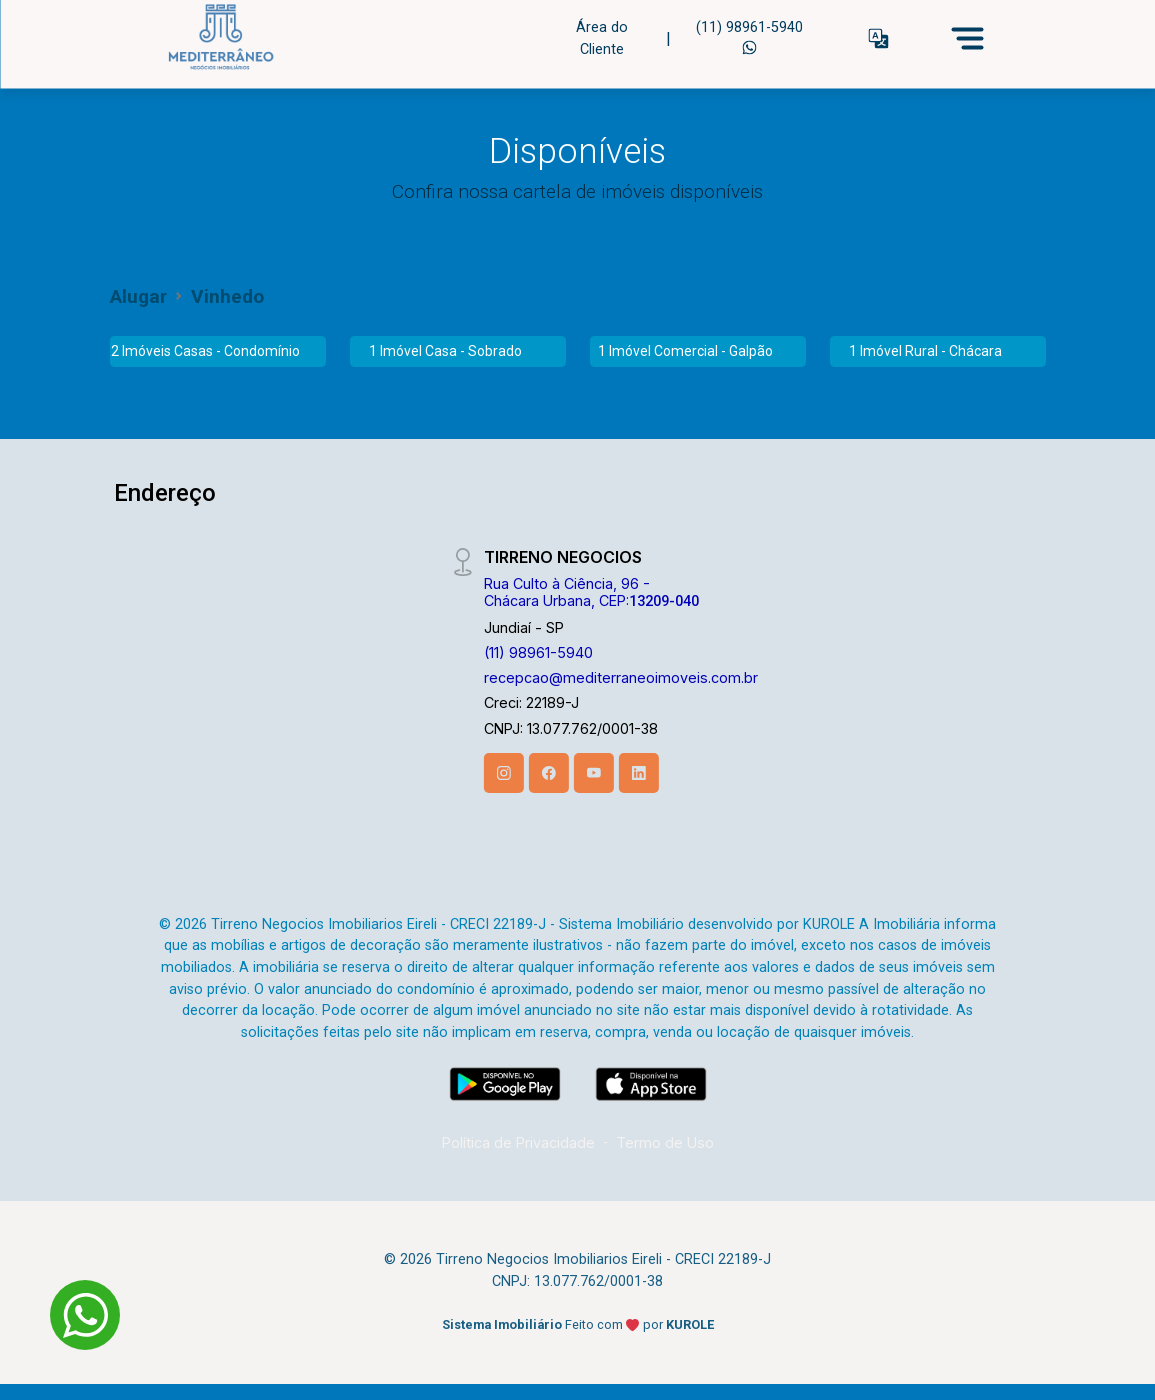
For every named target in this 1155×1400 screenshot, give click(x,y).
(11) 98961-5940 (749, 36)
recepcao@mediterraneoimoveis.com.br (621, 677)
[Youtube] (594, 773)
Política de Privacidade (518, 1142)
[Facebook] (549, 773)
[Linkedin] (639, 773)
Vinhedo (227, 296)
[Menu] (968, 38)
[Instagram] (504, 773)
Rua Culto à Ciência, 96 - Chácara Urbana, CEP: (591, 592)
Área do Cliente (602, 37)
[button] (879, 38)
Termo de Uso (665, 1142)
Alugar (138, 296)
